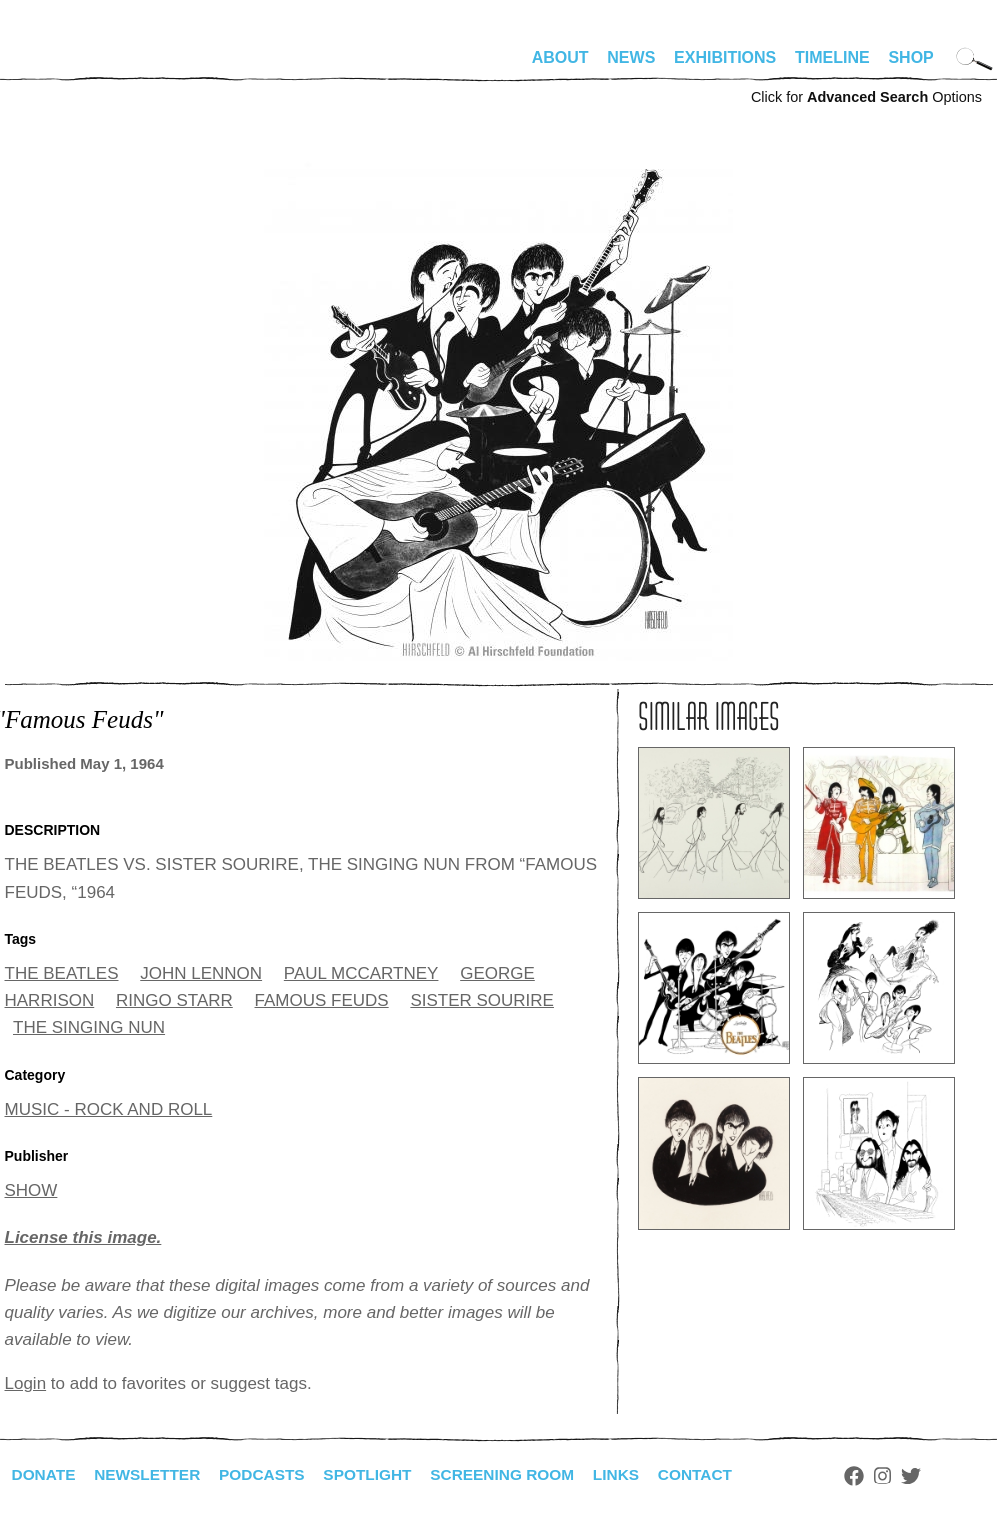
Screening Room (518, 1474)
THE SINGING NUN (89, 1027)
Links (636, 1474)
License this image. (83, 1237)
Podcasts (270, 1474)
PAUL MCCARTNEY (361, 973)
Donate (45, 1474)
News (631, 57)
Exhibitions (725, 57)
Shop (910, 57)
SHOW (31, 1190)
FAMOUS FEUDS (322, 1000)
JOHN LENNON (201, 973)
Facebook (878, 1476)
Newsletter (152, 1474)
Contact (716, 1474)
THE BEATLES (62, 973)
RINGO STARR (174, 1000)
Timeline (832, 57)
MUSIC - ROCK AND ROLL (109, 1109)
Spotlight (379, 1474)
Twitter (934, 1476)
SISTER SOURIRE (482, 1000)
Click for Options (866, 97)
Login (26, 1383)
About (560, 57)
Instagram (906, 1476)
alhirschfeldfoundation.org (65, 66)
